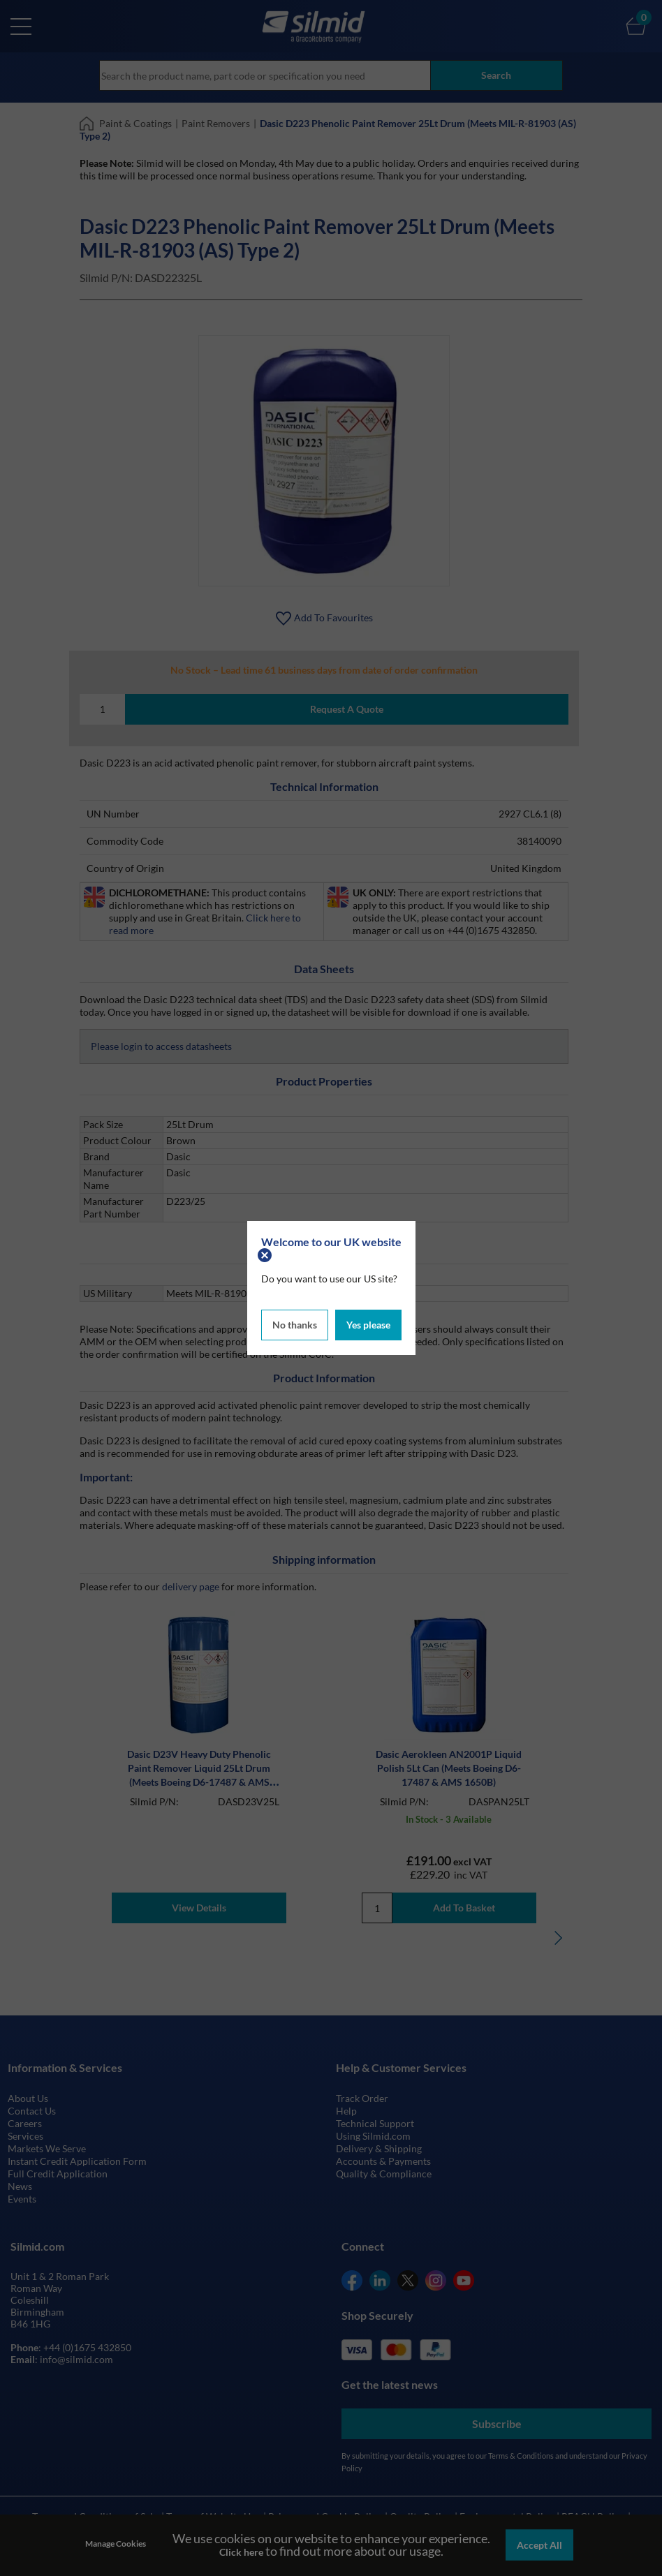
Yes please (368, 1325)
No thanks (294, 1325)
